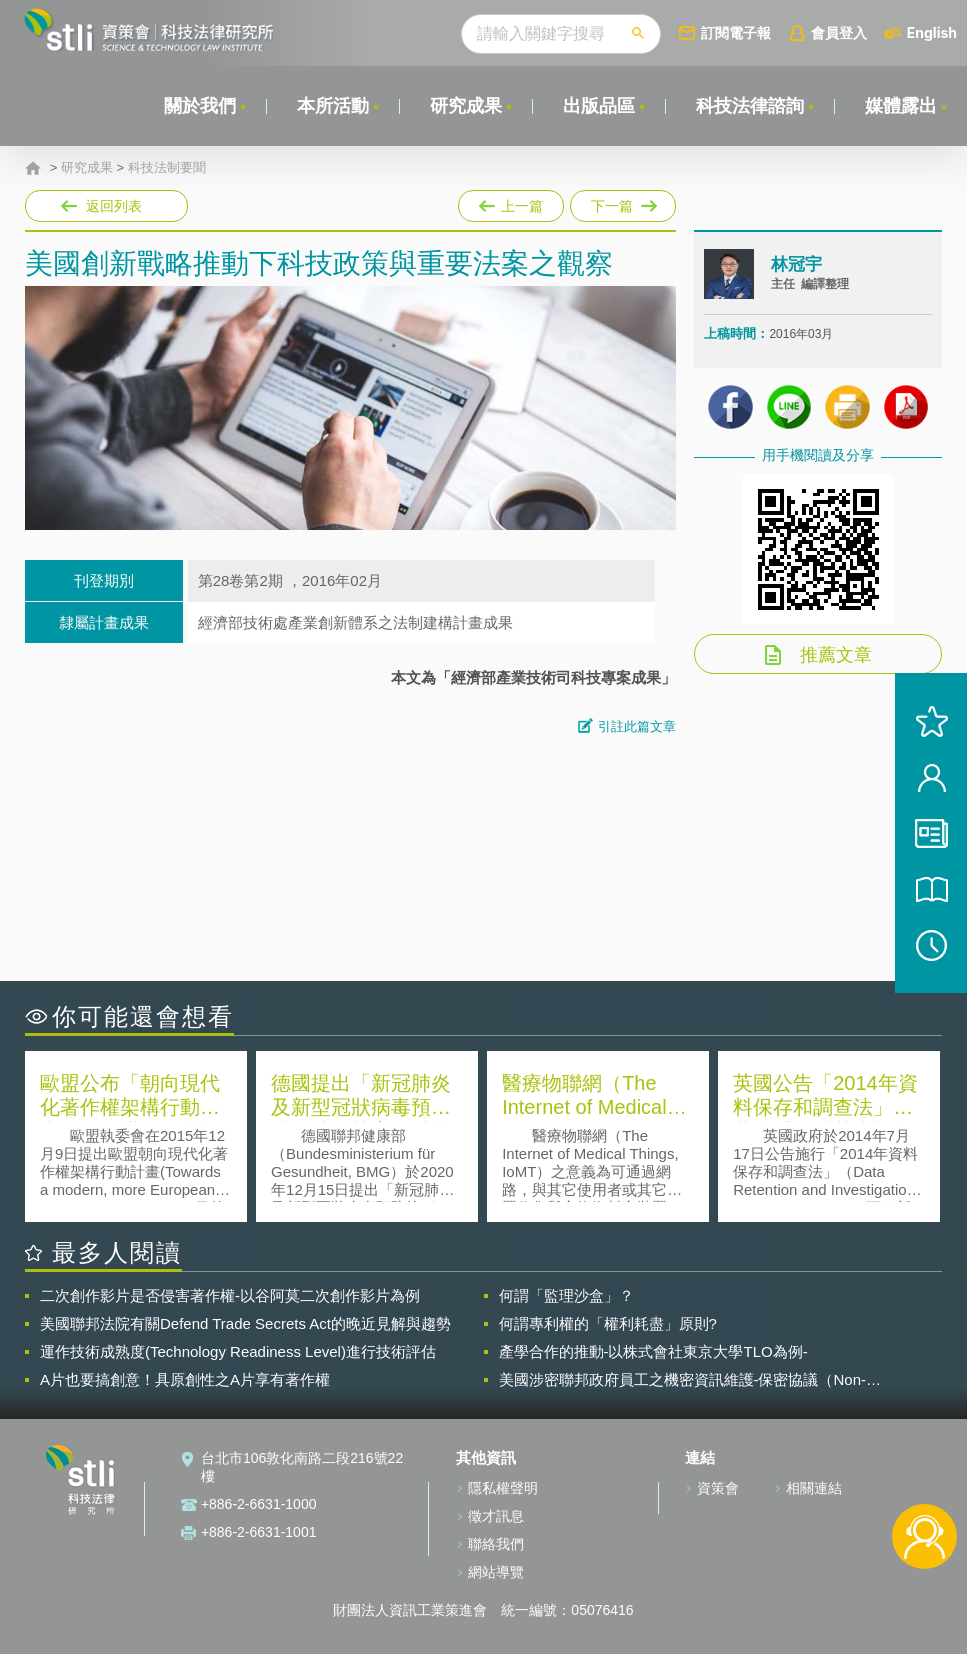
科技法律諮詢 (750, 106)
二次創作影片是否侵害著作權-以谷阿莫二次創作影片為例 (230, 1295)
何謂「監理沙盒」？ (566, 1295)
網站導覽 (496, 1572)
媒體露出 (901, 106)
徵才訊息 (496, 1516)
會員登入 (839, 32)
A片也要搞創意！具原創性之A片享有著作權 (185, 1379)
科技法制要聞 (167, 168)
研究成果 (466, 106)
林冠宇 (796, 264)
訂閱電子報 (736, 32)
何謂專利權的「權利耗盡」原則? (608, 1323)
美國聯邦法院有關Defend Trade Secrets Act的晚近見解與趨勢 (245, 1323)
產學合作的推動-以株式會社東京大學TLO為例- (653, 1351)
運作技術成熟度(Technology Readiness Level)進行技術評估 (238, 1351)
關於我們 (200, 106)
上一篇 (511, 202)
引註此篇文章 (637, 726)
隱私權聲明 (503, 1488)
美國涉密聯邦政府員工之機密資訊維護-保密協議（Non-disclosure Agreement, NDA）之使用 (683, 1380)
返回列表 (114, 206)
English (932, 32)
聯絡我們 (496, 1544)
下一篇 (621, 202)
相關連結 (814, 1488)
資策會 (718, 1488)
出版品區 (599, 106)
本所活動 (333, 106)
